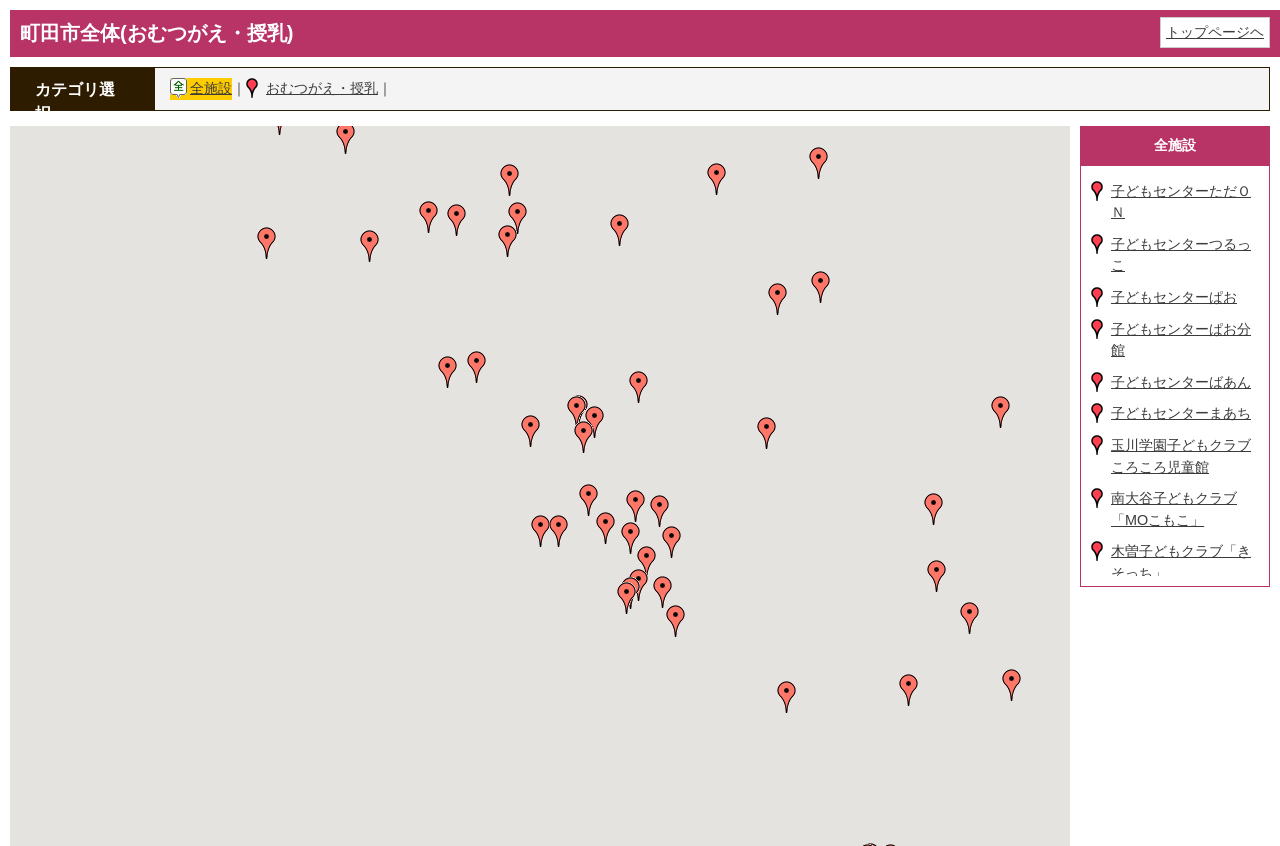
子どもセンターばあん (1181, 382)
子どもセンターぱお (1174, 297)
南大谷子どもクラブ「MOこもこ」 (1174, 509)
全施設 (211, 88)
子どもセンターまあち (1181, 413)
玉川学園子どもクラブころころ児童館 (1181, 456)
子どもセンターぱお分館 (1181, 340)
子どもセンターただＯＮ (1181, 202)
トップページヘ (1215, 32)
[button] (346, 138)
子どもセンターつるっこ (1181, 255)
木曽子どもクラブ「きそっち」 (1181, 562)
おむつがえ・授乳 (322, 88)
